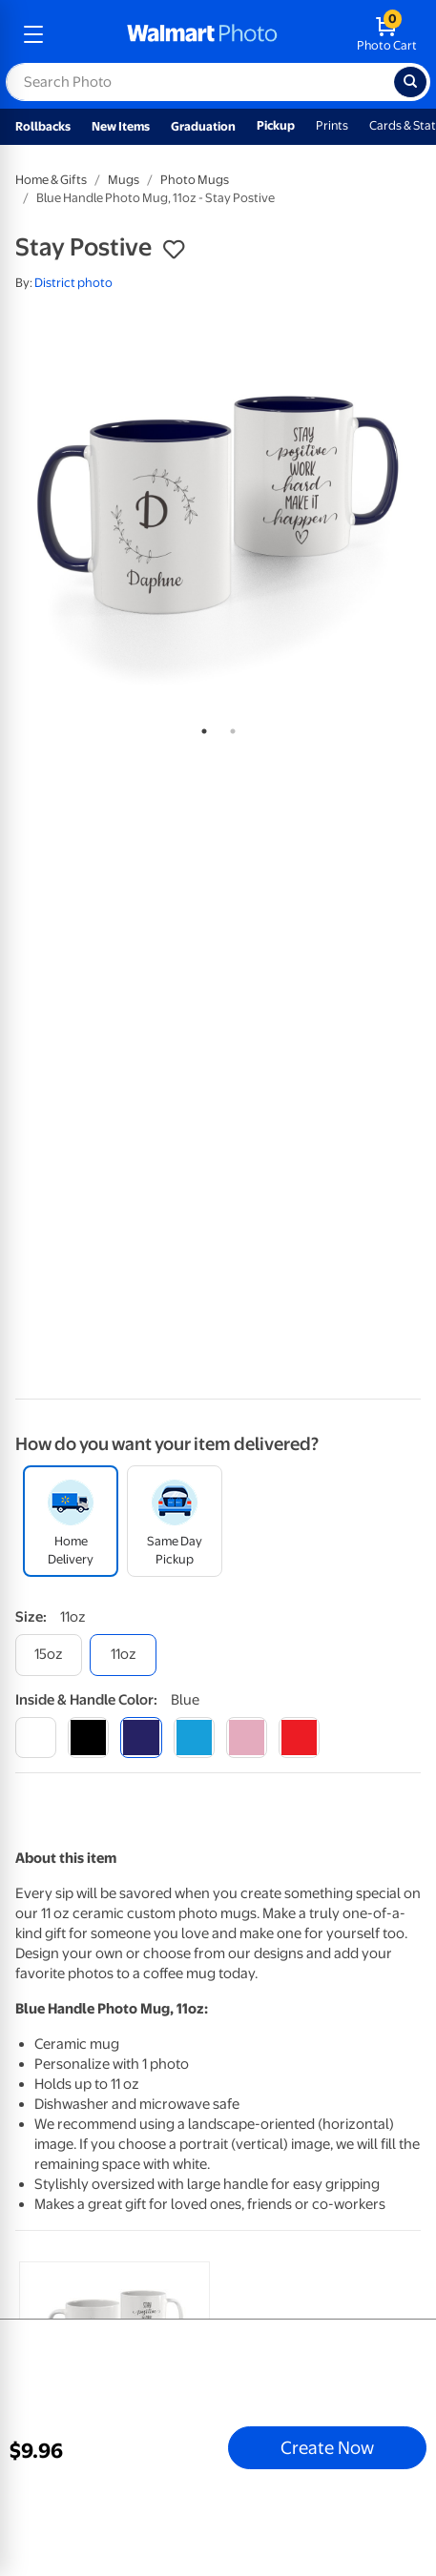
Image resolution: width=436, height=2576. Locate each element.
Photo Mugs (194, 180)
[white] (35, 1737)
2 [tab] (229, 727)
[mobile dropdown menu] (33, 34)
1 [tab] (200, 727)
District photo (73, 283)
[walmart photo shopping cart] (387, 34)
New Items (121, 126)
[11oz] (123, 1654)
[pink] (246, 1737)
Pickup (276, 125)
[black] (88, 1737)
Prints (332, 125)
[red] (299, 1737)
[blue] (140, 1737)
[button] (174, 250)
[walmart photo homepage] (202, 34)
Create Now (327, 2447)
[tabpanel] (218, 509)
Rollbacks (43, 126)
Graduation (203, 126)
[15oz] (48, 1654)
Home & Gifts (51, 180)
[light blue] (194, 1737)
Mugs (123, 180)
